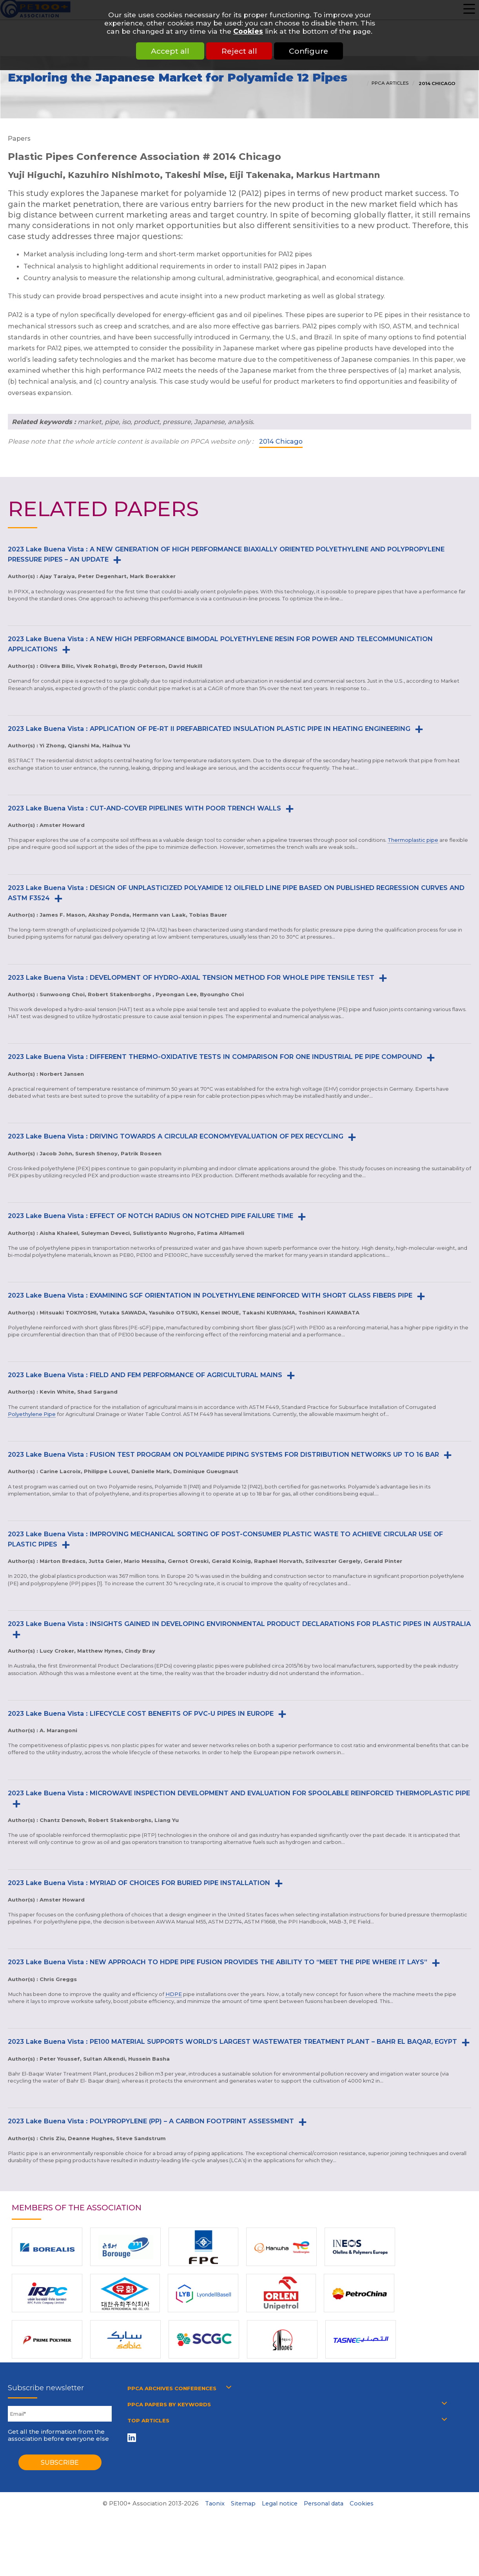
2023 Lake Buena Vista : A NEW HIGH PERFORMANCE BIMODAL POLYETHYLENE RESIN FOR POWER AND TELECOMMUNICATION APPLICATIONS (220, 644)
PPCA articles (390, 83)
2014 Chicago (436, 83)
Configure (311, 51)
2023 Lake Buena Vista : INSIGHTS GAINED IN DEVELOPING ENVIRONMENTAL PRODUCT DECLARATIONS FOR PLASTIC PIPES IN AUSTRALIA (239, 1624)
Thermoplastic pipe (413, 840)
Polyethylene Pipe (32, 1414)
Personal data (323, 2503)
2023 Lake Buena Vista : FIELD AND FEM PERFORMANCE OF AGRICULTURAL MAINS (145, 1375)
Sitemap (243, 2503)
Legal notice (280, 2503)
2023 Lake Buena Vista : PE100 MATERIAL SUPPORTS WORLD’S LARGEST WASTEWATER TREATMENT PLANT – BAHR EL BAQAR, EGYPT (232, 2041)
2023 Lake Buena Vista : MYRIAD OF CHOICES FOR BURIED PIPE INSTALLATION (139, 1883)
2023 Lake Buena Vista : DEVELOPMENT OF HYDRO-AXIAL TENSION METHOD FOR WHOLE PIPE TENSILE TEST (191, 977)
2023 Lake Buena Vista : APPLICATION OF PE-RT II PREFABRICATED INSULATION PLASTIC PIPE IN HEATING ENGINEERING (209, 728)
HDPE (173, 1994)
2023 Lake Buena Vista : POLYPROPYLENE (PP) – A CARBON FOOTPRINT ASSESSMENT (151, 2121)
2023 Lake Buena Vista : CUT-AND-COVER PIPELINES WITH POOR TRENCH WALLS (144, 808)
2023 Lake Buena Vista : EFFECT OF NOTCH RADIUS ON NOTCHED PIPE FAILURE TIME (150, 1216)
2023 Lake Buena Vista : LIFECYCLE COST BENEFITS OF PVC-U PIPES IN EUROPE (141, 1713)
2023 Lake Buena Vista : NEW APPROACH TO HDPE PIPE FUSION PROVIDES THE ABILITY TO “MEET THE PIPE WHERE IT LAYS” (217, 1962)
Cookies (248, 31)
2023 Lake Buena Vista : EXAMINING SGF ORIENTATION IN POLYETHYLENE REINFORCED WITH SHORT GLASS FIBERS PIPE (210, 1295)
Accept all (167, 51)
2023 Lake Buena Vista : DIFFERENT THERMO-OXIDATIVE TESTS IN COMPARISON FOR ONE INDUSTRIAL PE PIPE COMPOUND (215, 1056)
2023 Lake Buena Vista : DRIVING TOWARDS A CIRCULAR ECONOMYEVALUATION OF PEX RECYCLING (175, 1136)
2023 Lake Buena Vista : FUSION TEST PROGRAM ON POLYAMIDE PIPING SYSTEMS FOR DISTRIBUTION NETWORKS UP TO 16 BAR (223, 1454)
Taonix (215, 2503)
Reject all (239, 51)
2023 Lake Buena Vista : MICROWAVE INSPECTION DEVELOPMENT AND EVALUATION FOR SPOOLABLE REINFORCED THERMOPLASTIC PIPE (239, 1793)
